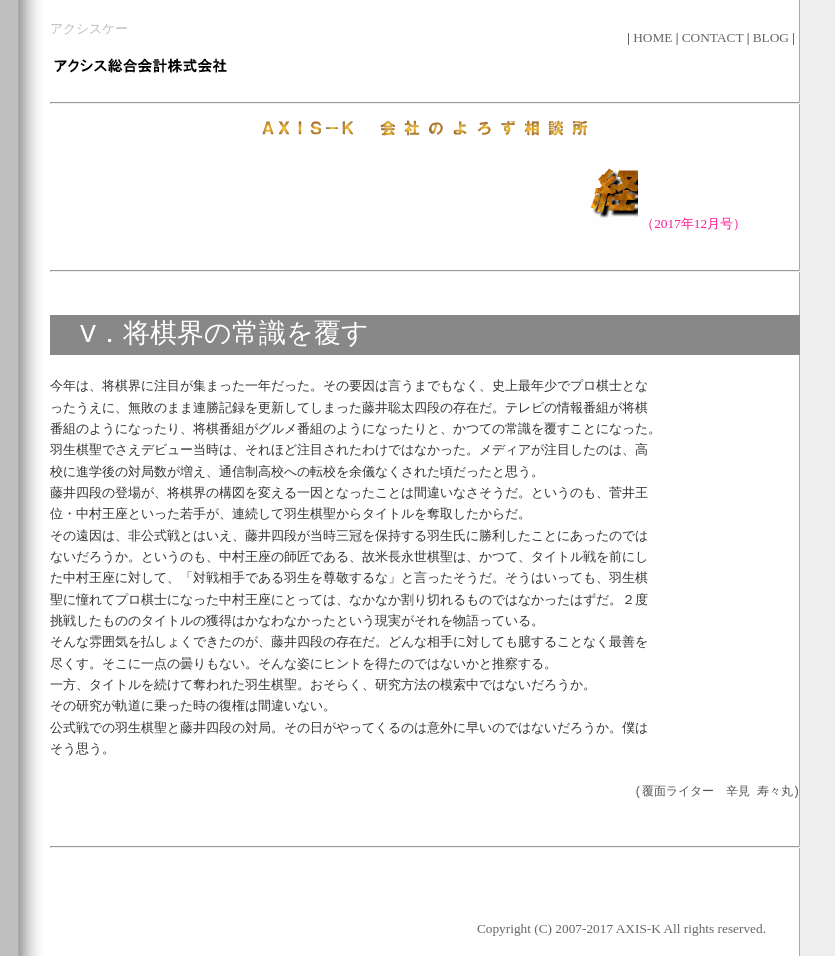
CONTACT (714, 37)
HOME (654, 37)
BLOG (773, 37)
